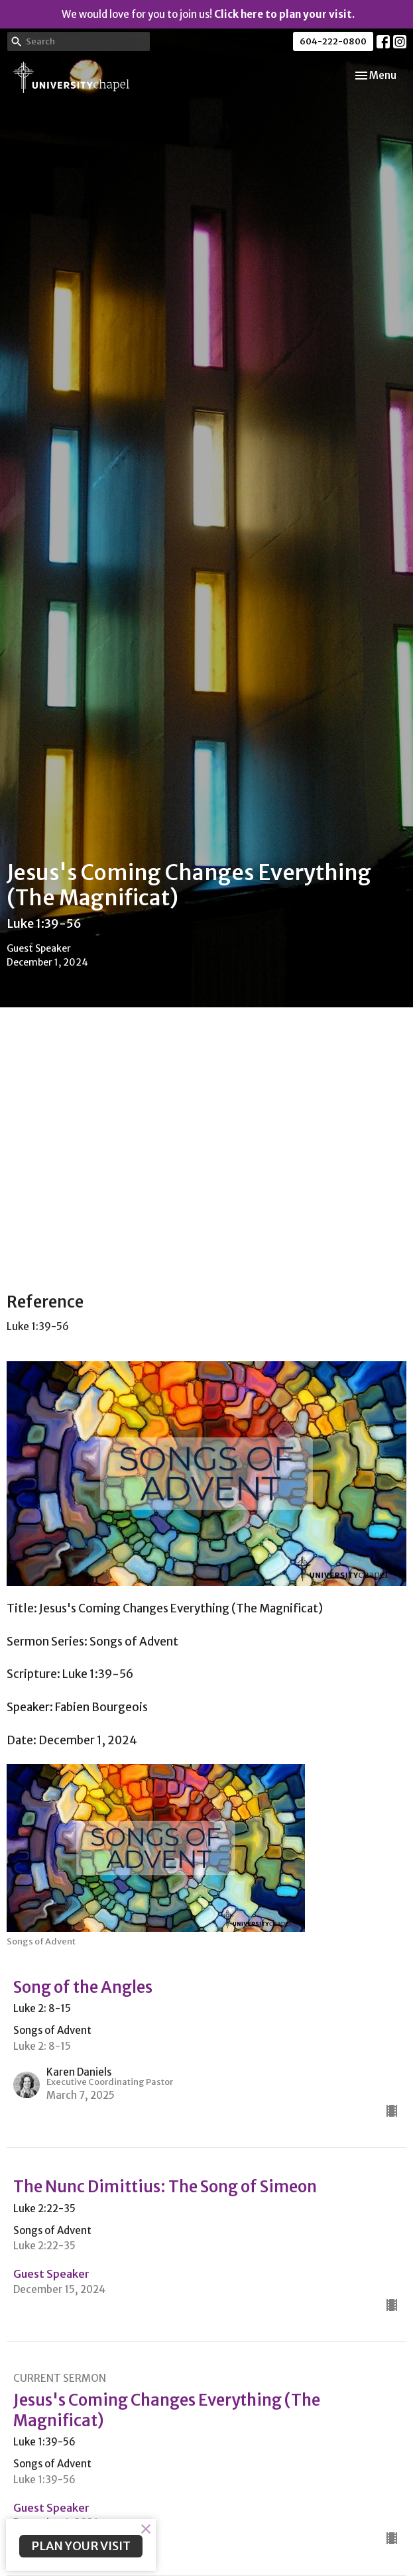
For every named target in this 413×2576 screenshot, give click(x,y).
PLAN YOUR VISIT (81, 2545)
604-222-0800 (333, 41)
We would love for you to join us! (208, 14)
